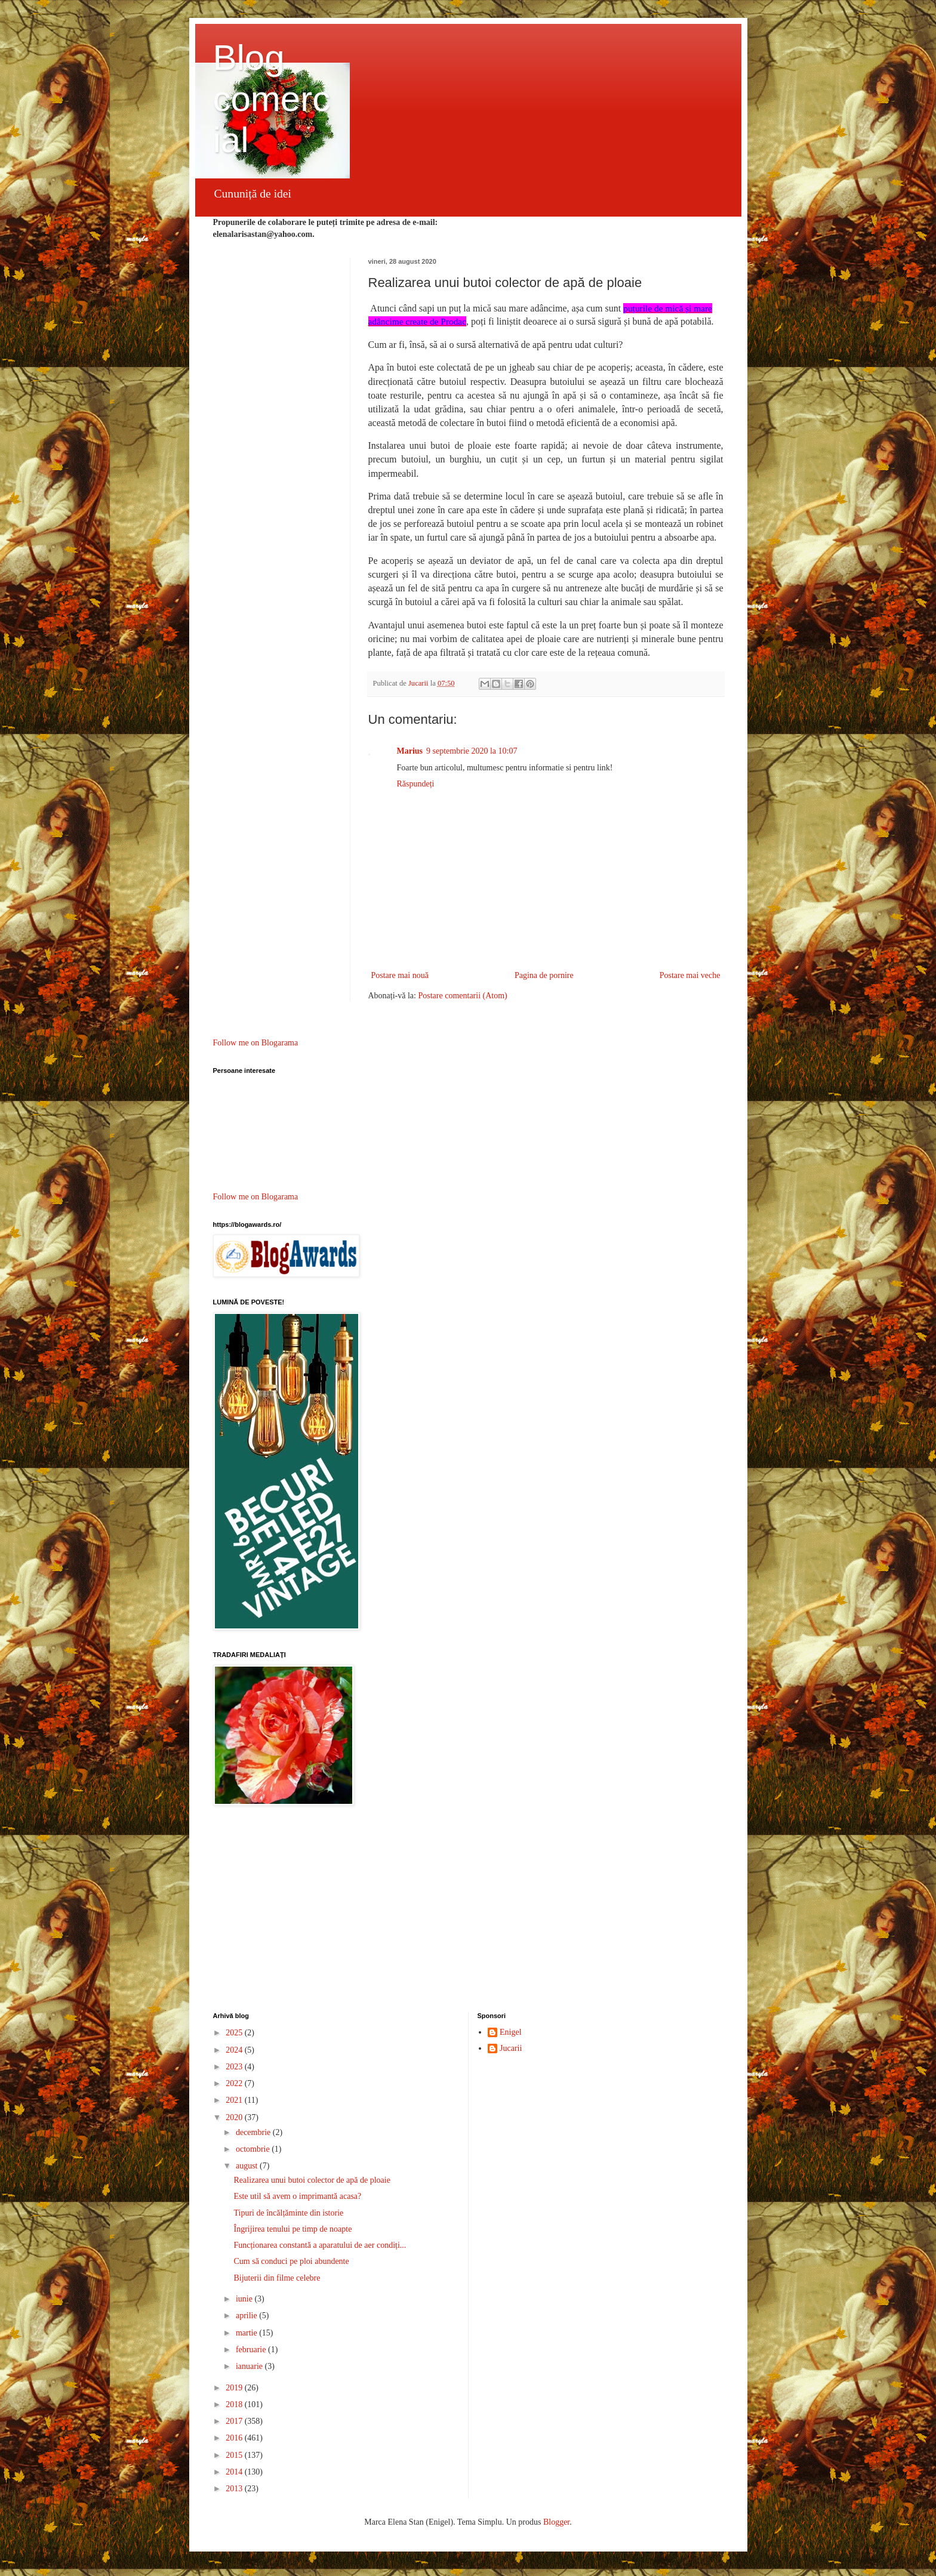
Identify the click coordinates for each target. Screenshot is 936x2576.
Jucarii (511, 2048)
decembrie (254, 2132)
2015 (235, 2455)
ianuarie (250, 2366)
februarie (252, 2349)
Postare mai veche (690, 975)
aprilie (247, 2315)
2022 (235, 2083)
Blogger (556, 2522)
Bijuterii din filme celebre (276, 2277)
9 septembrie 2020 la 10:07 (471, 750)
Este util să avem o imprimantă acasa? (297, 2196)
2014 (235, 2471)
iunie (245, 2298)
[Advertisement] (468, 1910)
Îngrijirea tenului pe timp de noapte (292, 2229)
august (248, 2165)
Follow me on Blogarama (255, 1042)
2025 (235, 2032)
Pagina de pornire (544, 975)
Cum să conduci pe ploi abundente (291, 2261)
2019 (235, 2387)
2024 (235, 2050)
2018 (235, 2404)
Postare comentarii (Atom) (462, 995)
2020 (235, 2117)
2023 (235, 2066)
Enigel (511, 2032)
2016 (235, 2437)
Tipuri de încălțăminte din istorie (288, 2212)
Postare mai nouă (400, 975)
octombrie (254, 2149)
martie (247, 2332)
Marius (410, 750)
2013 (235, 2488)
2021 (235, 2100)
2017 (235, 2421)
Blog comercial (272, 99)
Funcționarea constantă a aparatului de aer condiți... (319, 2245)
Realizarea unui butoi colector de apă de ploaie (311, 2180)
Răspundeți (416, 783)
